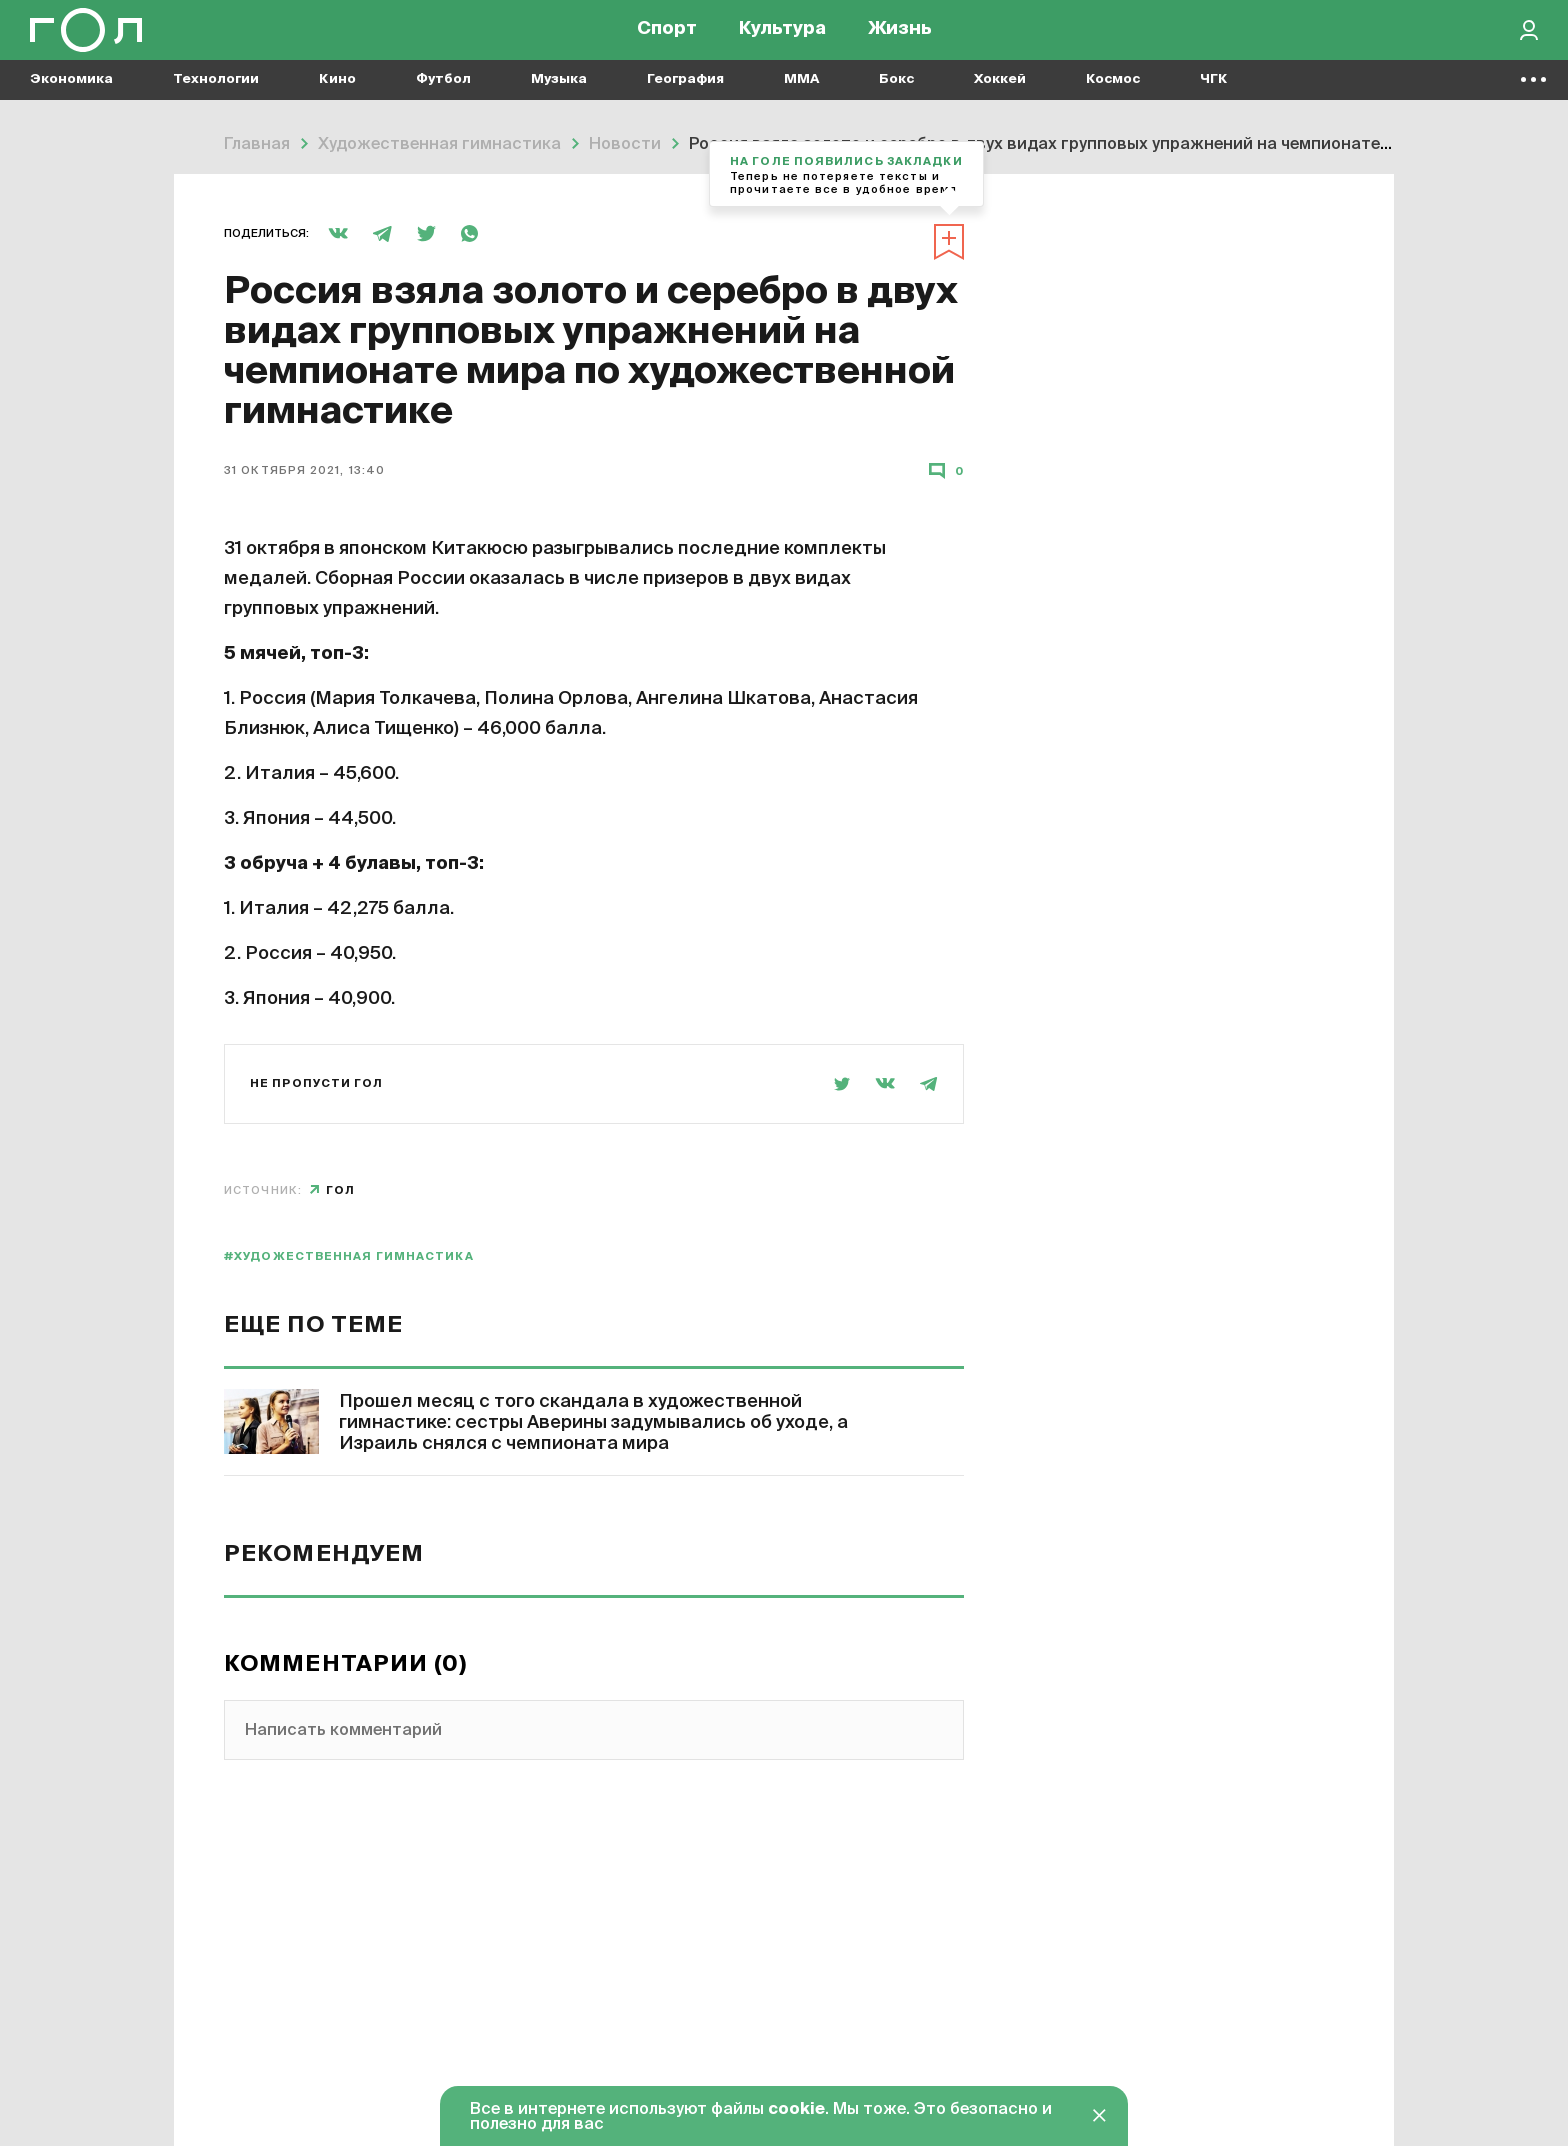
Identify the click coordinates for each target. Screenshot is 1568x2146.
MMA (801, 100)
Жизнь (900, 40)
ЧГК (1214, 100)
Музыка (559, 100)
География (685, 100)
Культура (782, 40)
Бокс (896, 100)
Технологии (216, 100)
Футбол (443, 100)
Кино (337, 100)
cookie (796, 2110)
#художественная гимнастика (349, 1256)
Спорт (667, 40)
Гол (340, 1190)
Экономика (71, 100)
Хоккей (1000, 100)
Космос (1113, 100)
